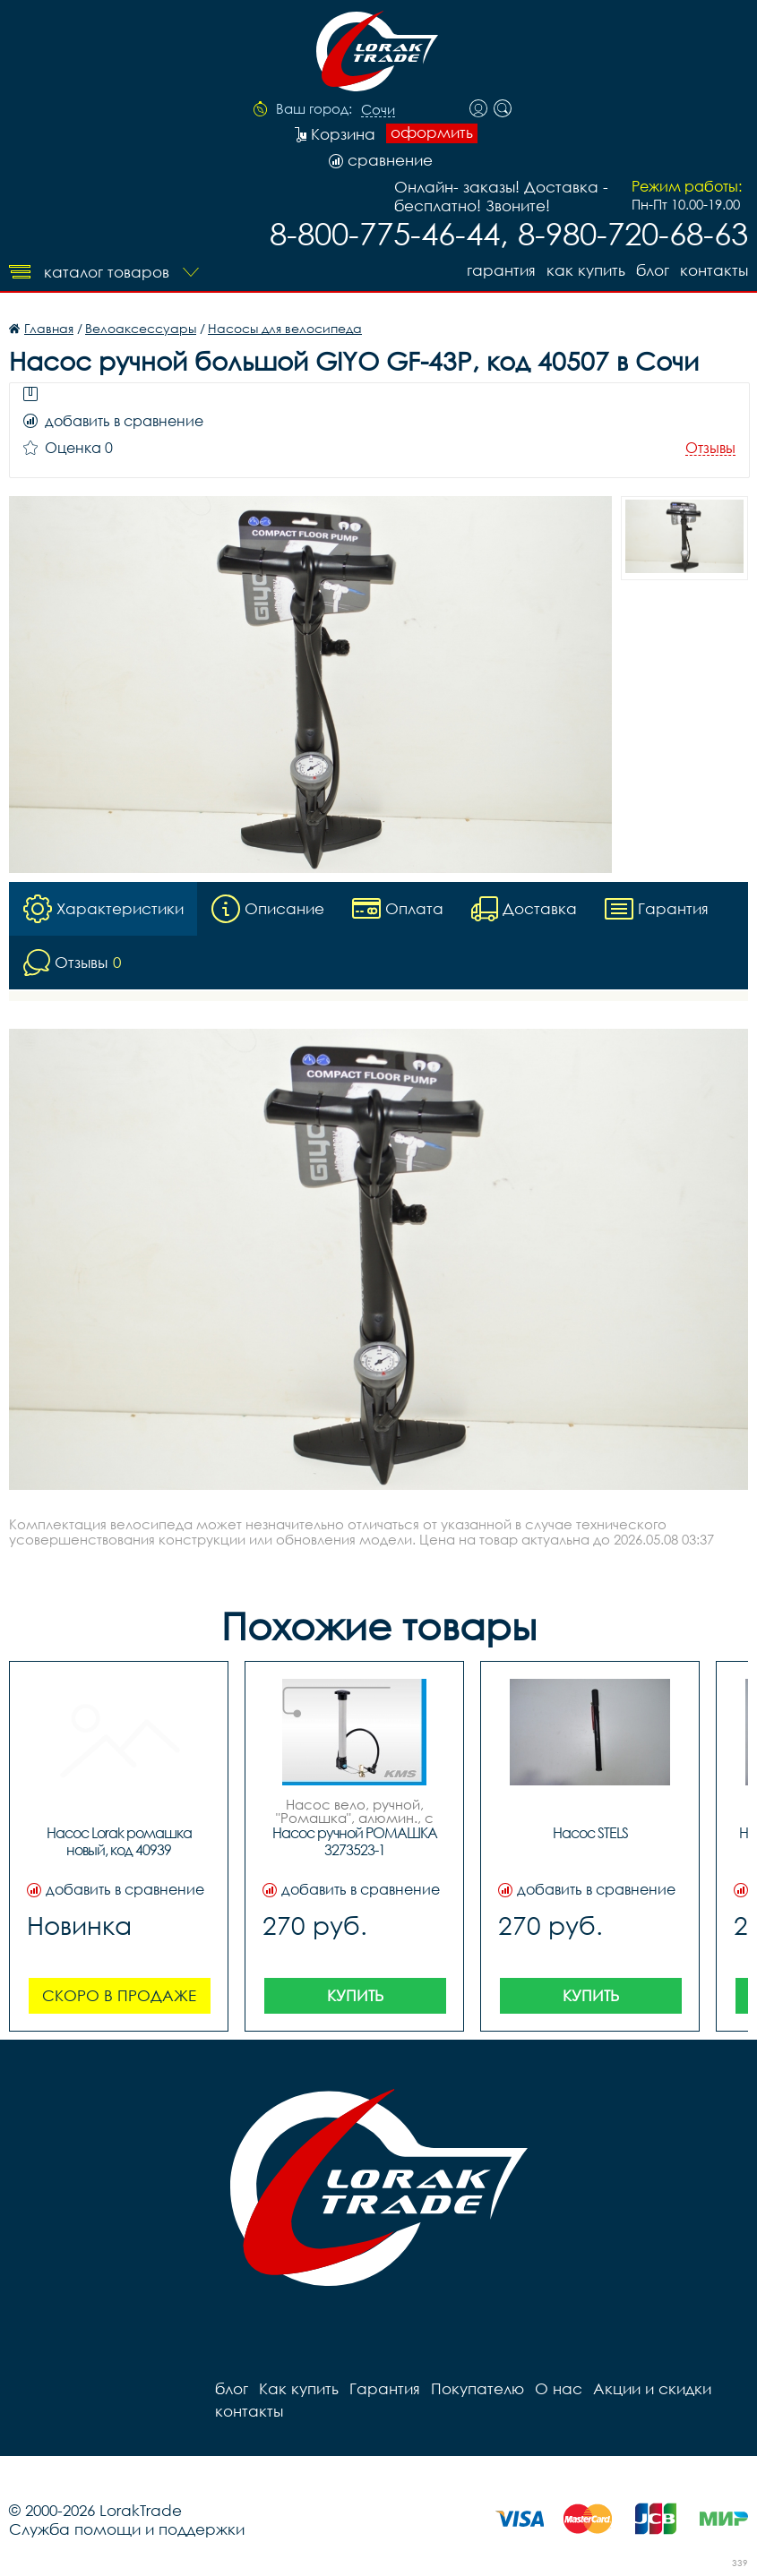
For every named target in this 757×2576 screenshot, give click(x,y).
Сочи (378, 110)
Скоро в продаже (119, 1995)
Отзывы (710, 448)
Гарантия (501, 270)
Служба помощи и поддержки (127, 2529)
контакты (714, 270)
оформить (432, 132)
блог (652, 270)
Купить (355, 1995)
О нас (558, 2388)
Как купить (585, 270)
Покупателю (477, 2388)
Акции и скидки (652, 2388)
